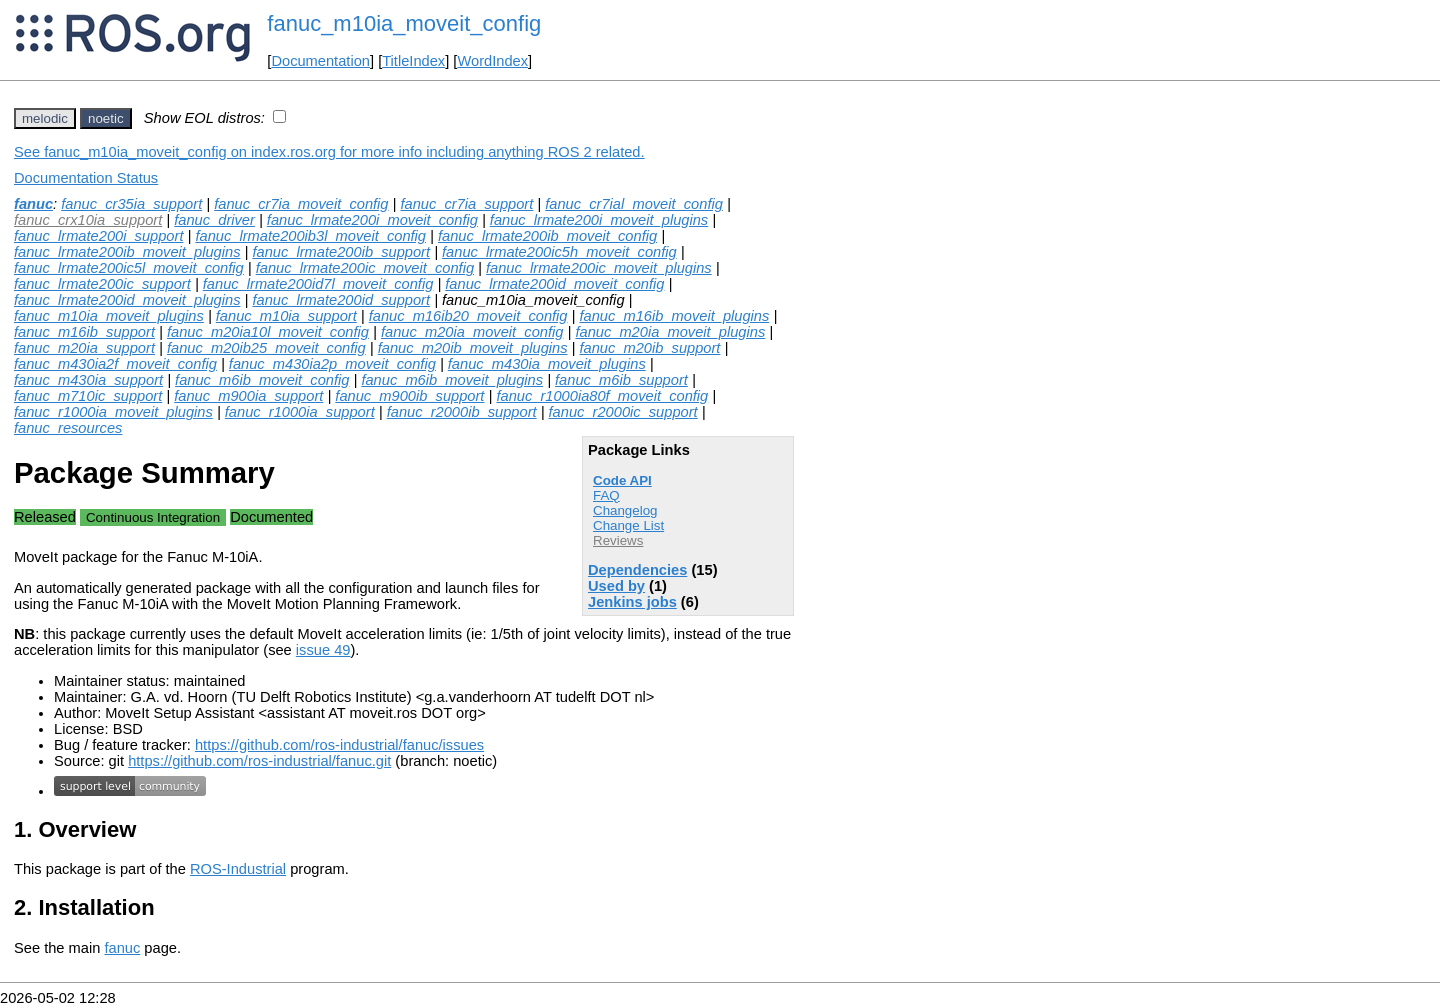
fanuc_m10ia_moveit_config (404, 23)
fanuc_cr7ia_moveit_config (301, 204)
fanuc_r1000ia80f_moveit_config (602, 396)
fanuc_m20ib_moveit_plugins (473, 348)
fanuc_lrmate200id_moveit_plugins (127, 300)
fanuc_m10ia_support (286, 316)
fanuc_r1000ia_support (300, 412)
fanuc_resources (68, 428)
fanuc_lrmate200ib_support (341, 252)
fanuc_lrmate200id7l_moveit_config (318, 284)
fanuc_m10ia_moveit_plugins (109, 316)
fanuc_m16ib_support (84, 332)
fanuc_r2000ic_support (623, 412)
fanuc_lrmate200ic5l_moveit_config (129, 268)
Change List (628, 525)
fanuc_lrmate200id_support (341, 300)
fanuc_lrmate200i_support (98, 236)
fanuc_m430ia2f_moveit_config (115, 364)
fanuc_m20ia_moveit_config (472, 332)
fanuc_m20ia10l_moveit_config (268, 332)
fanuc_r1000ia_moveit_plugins (113, 412)
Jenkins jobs (632, 602)
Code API (622, 480)
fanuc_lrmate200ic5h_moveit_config (559, 252)
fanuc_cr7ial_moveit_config (634, 204)
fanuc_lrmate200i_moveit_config (372, 220)
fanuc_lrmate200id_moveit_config (554, 284)
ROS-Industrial (238, 869)
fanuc (33, 204)
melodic (45, 118)
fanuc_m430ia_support (88, 380)
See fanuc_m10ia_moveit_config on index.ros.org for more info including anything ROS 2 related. (329, 152)
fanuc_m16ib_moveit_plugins (674, 316)
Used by (616, 586)
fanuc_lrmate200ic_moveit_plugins (599, 268)
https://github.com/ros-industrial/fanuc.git (259, 761)
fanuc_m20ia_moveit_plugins (670, 332)
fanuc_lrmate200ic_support (102, 284)
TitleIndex (413, 61)
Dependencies (637, 570)
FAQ (606, 495)
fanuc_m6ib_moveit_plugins (452, 380)
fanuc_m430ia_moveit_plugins (547, 364)
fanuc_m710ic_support (88, 396)
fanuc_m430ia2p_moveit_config (332, 364)
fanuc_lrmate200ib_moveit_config (547, 236)
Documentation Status (86, 178)
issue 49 (323, 650)
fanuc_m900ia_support (248, 396)
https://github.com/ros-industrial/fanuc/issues (339, 745)
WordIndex (492, 61)
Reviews (618, 540)
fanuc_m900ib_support (409, 396)
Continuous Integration (153, 517)
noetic (106, 118)
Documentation (320, 61)
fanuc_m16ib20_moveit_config (468, 316)
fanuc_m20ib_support (649, 348)
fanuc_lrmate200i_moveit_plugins (599, 220)
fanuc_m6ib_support (621, 380)
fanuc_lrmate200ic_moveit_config (365, 268)
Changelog (625, 510)
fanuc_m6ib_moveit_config (262, 380)
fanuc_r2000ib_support (462, 412)
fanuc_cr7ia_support (466, 204)
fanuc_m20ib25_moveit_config (266, 348)
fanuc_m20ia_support (84, 348)
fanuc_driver (214, 220)
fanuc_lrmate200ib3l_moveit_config (310, 236)
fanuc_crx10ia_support (88, 220)
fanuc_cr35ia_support (131, 204)
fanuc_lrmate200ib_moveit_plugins (127, 252)
